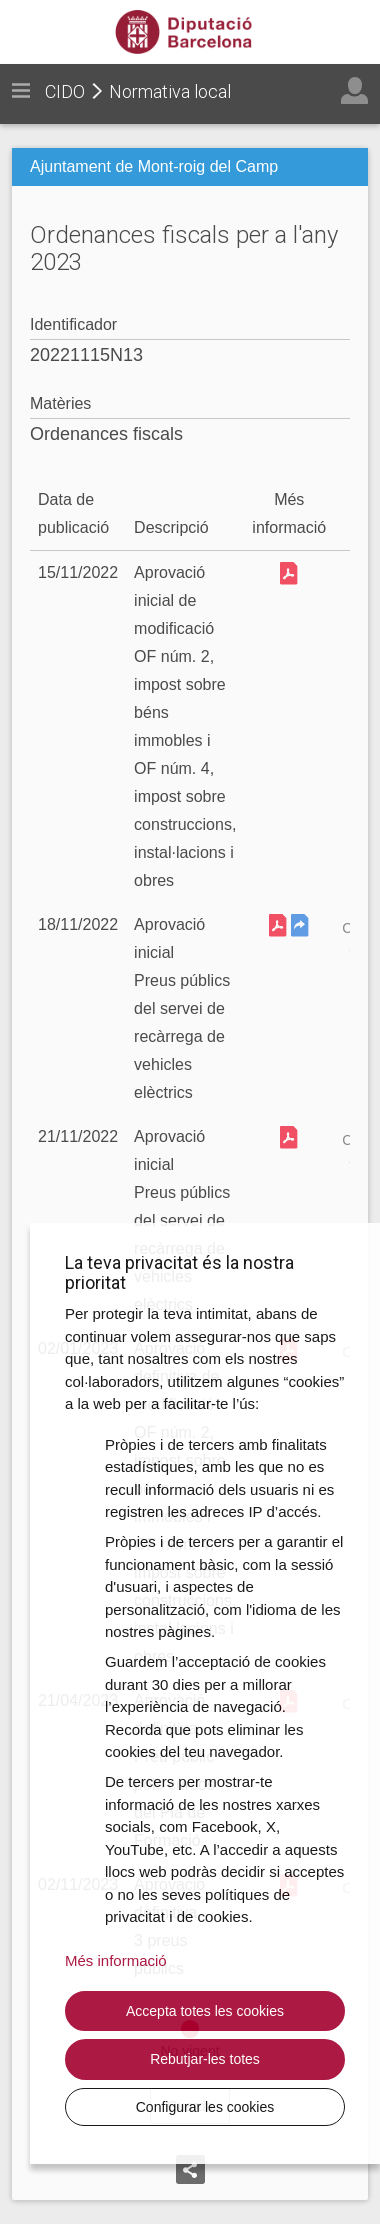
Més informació (116, 1960)
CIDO (65, 91)
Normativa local (170, 91)
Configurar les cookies (205, 2107)
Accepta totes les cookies (205, 2011)
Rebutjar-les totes (205, 2059)
